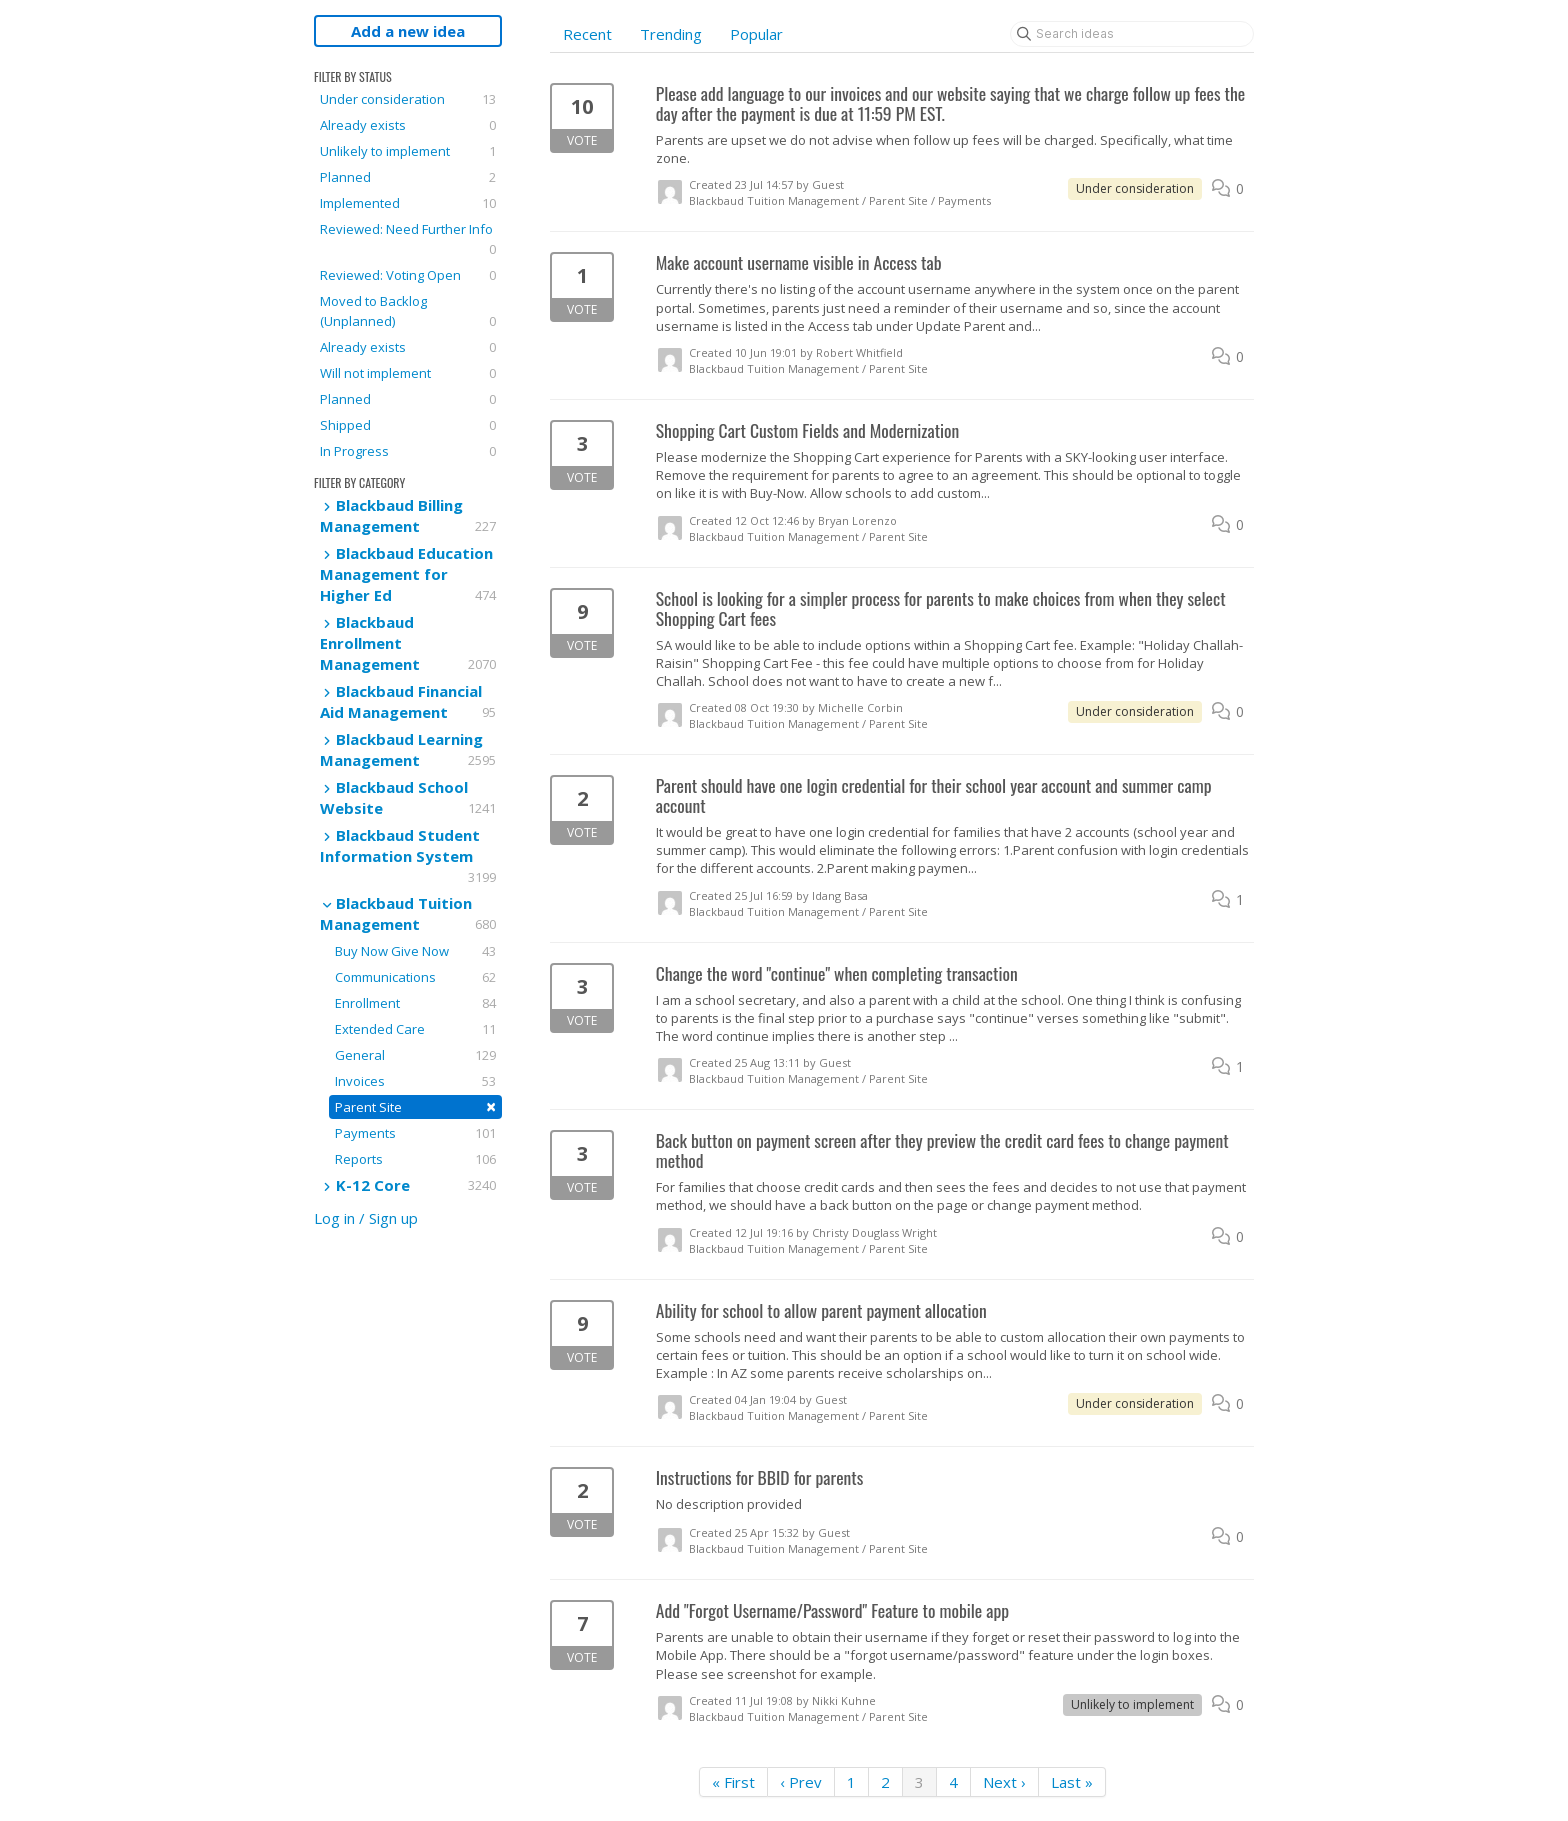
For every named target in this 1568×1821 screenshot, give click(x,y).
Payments (415, 1133)
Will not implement (408, 373)
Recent (587, 34)
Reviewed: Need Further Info (408, 239)
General (415, 1055)
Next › (1004, 1782)
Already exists (408, 125)
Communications (415, 977)
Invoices (415, 1081)
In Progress (408, 451)
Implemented (408, 203)
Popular (756, 34)
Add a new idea (408, 31)
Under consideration (408, 99)
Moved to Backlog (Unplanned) (408, 311)
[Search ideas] (1132, 34)
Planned (408, 177)
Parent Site (415, 1106)
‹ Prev (801, 1782)
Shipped (408, 425)
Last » (1072, 1782)
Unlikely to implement (408, 151)
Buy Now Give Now (415, 951)
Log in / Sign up (366, 1218)
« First (733, 1782)
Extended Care (415, 1029)
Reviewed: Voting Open (408, 275)
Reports (415, 1159)
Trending (671, 34)
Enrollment (415, 1003)
